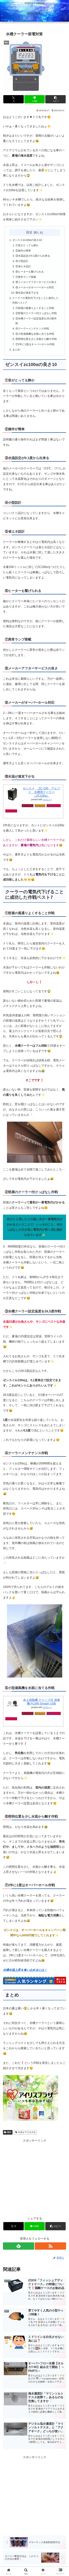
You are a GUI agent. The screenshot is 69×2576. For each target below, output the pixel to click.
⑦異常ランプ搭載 (25, 276)
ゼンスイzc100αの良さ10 (27, 240)
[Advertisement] (34, 2177)
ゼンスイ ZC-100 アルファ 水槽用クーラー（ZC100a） (41, 792)
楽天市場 (27, 805)
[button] (55, 99)
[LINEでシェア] (34, 99)
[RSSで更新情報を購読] (50, 2246)
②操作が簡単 (23, 250)
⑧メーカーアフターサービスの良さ (36, 282)
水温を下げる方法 (25, 2132)
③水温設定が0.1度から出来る (32, 255)
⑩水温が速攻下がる (27, 292)
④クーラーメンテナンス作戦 (32, 328)
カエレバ (47, 799)
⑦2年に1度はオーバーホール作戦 (34, 344)
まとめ (16, 349)
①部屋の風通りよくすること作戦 (34, 308)
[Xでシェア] (13, 99)
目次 (29, 232)
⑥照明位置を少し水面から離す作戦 (36, 338)
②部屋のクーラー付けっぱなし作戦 (36, 313)
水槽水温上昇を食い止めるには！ (25, 1969)
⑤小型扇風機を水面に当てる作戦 (34, 333)
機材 (7, 2132)
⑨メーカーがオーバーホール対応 (34, 287)
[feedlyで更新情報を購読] (18, 2246)
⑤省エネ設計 (23, 266)
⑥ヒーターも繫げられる (29, 271)
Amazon (40, 805)
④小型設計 (21, 261)
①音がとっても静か (27, 245)
